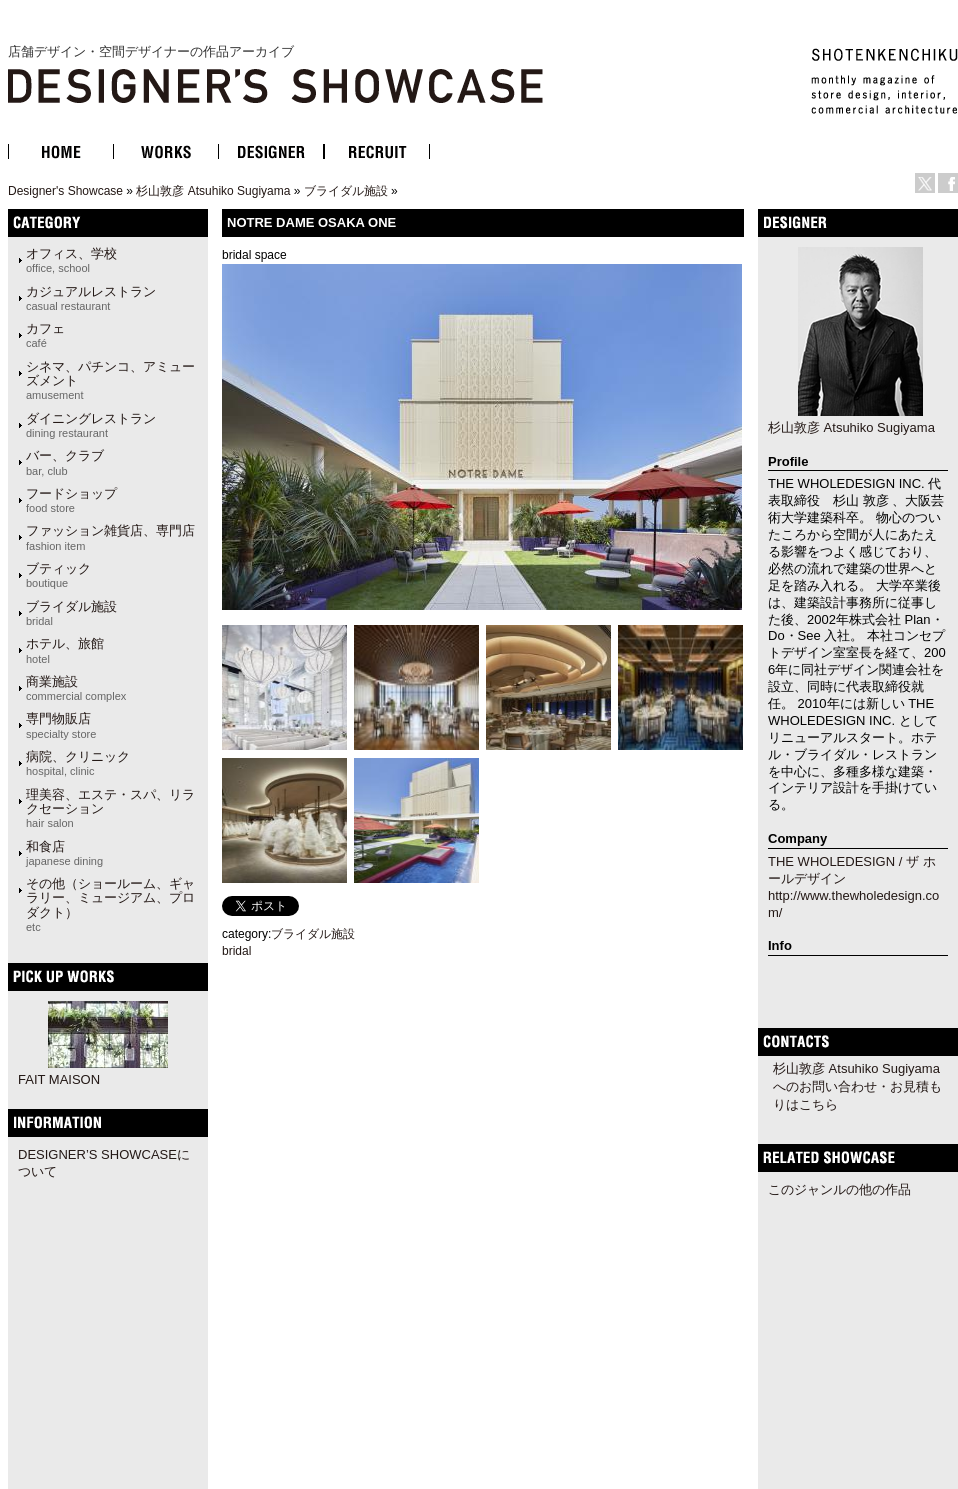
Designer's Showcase (65, 191)
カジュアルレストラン (91, 298)
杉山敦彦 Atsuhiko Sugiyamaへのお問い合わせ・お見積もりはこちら (857, 1086)
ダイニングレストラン (91, 425)
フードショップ (71, 500)
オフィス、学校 (71, 260)
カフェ (45, 335)
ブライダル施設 (346, 191)
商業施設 (76, 688)
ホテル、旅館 (65, 650)
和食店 (64, 853)
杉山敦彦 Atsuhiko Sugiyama (213, 191)
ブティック (58, 575)
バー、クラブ (65, 462)
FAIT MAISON (59, 1079)
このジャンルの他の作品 (839, 1189)
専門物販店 (61, 725)
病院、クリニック (78, 763)
